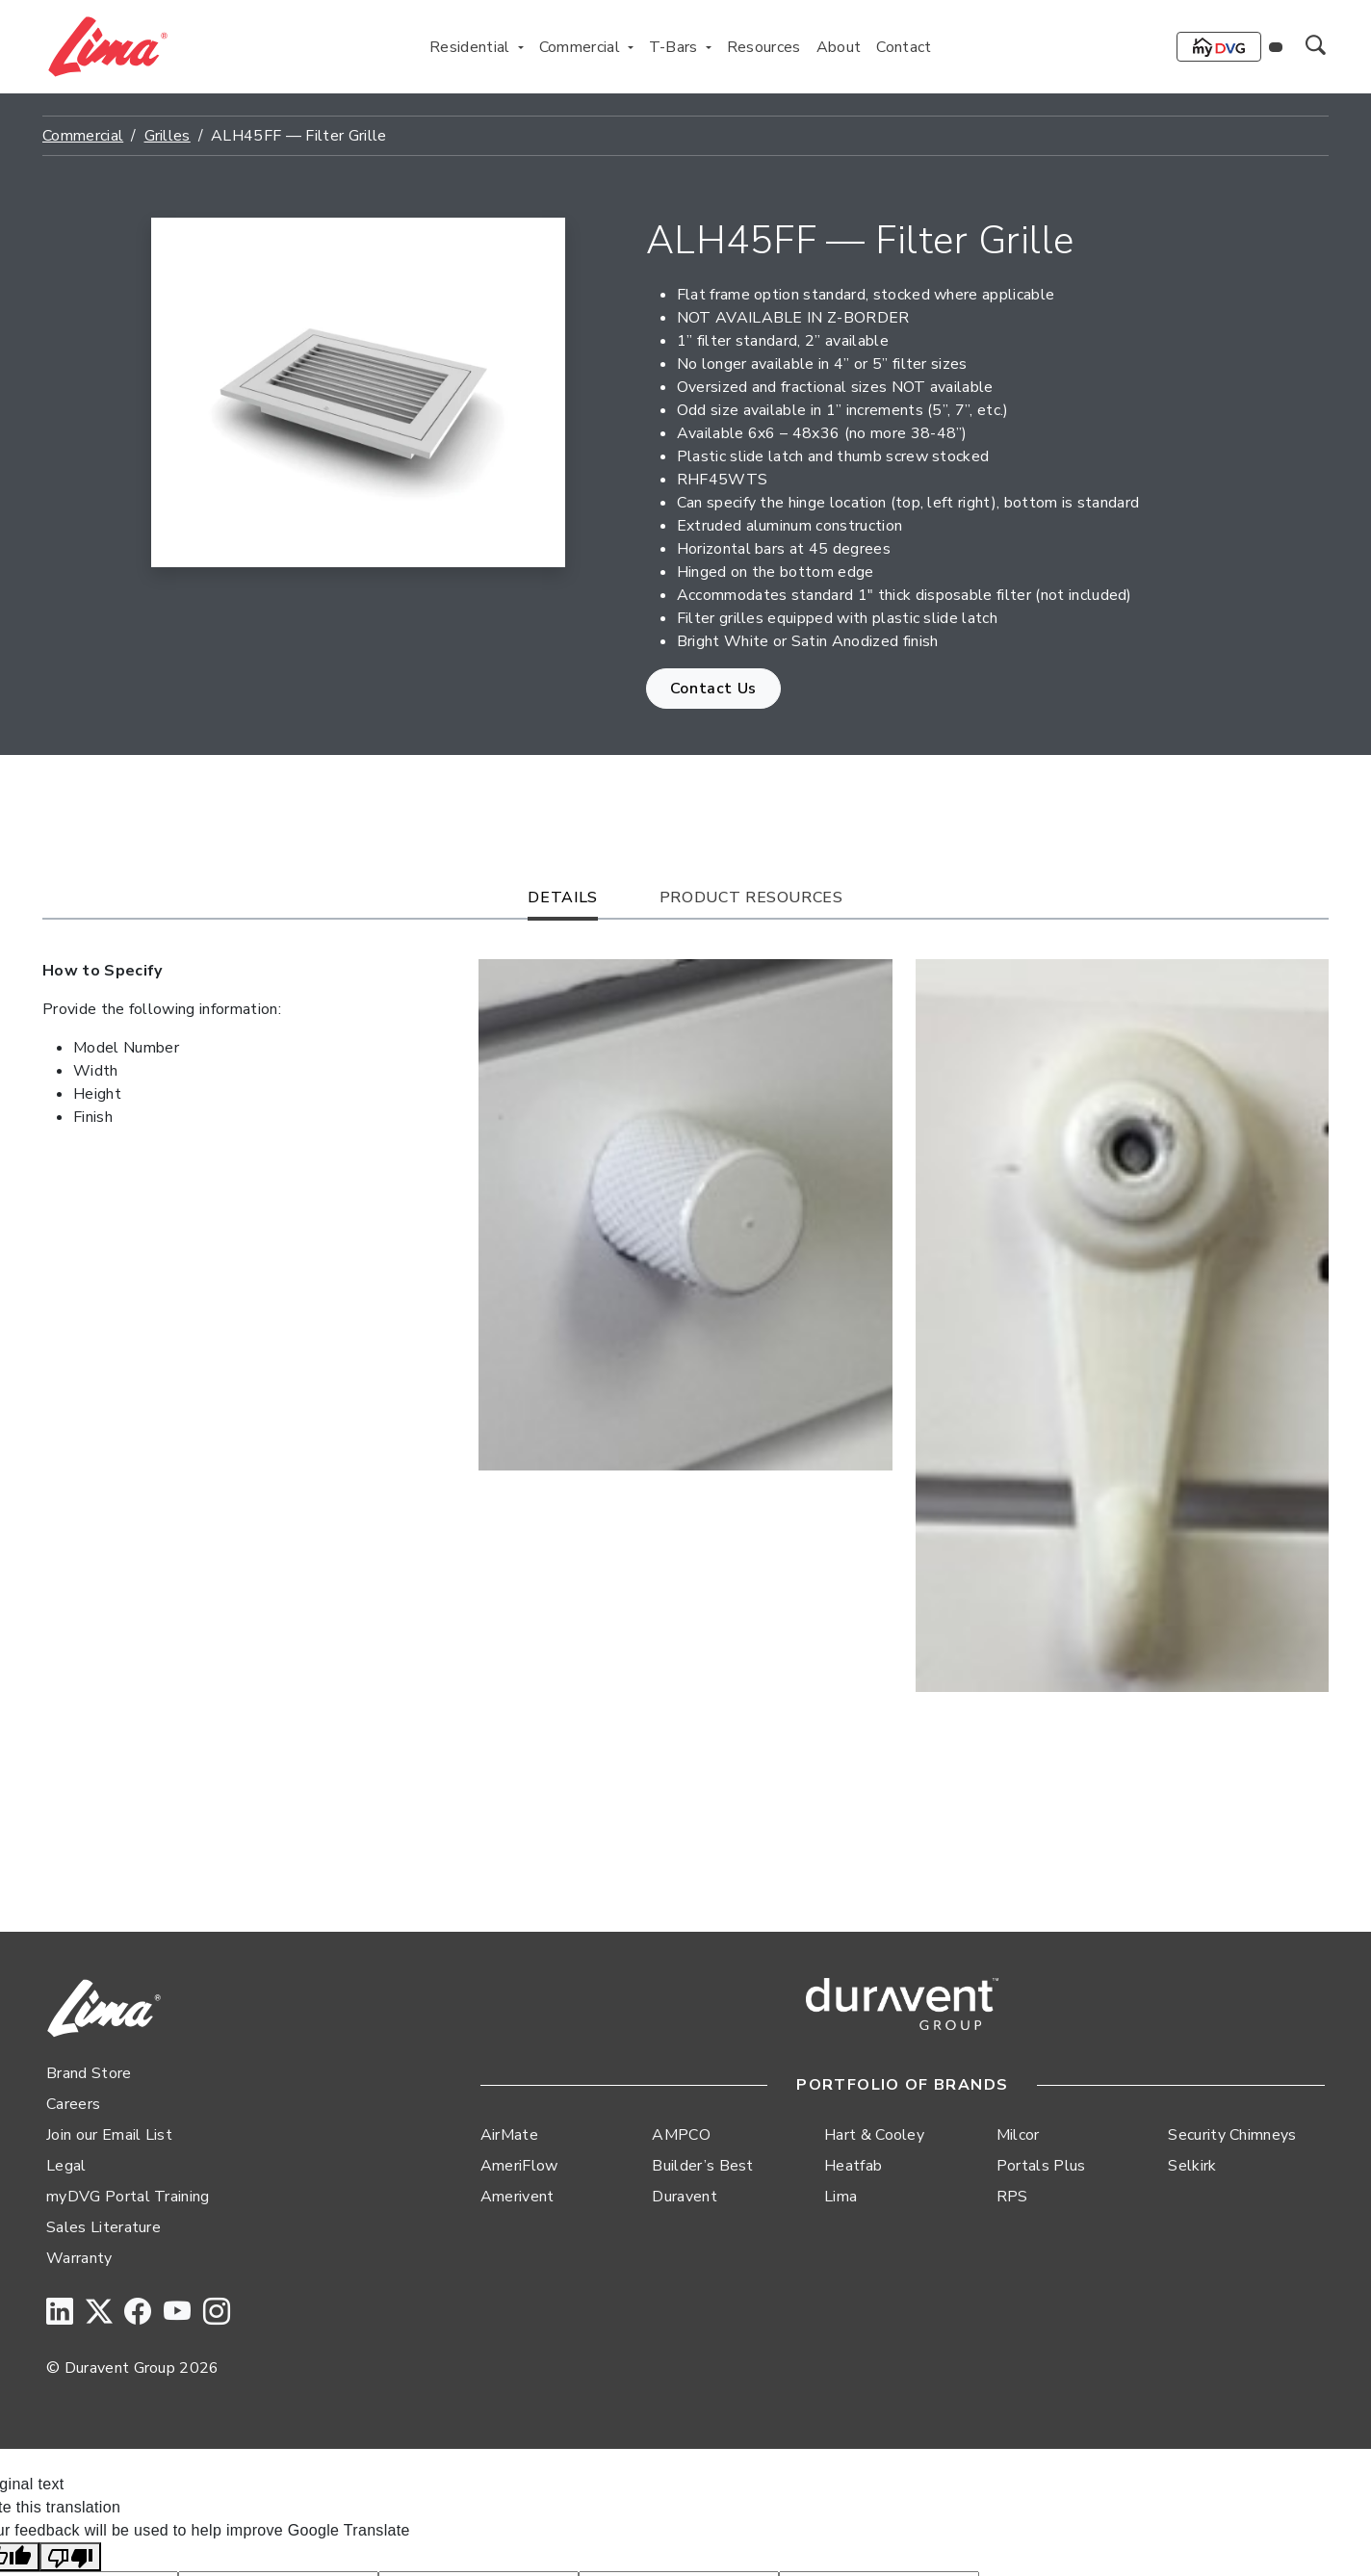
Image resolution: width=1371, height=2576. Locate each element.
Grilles (167, 135)
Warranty (79, 2258)
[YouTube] (177, 2313)
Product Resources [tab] (751, 897)
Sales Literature (103, 2227)
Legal (66, 2165)
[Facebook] (137, 2313)
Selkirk (1192, 2165)
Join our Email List (109, 2135)
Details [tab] (562, 897)
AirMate (509, 2135)
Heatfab (853, 2165)
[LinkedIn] (59, 2313)
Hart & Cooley (874, 2135)
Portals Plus (1041, 2165)
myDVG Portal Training (128, 2196)
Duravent (684, 2196)
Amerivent (517, 2196)
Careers (73, 2104)
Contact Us (713, 688)
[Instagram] (216, 2313)
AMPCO (681, 2135)
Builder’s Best (702, 2165)
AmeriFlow (519, 2165)
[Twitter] (99, 2313)
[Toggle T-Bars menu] (708, 47)
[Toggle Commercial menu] (630, 47)
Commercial (82, 135)
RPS (1012, 2196)
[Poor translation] (70, 2557)
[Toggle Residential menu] (520, 47)
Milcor (1018, 2135)
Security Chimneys (1232, 2135)
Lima (840, 2196)
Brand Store (89, 2073)
